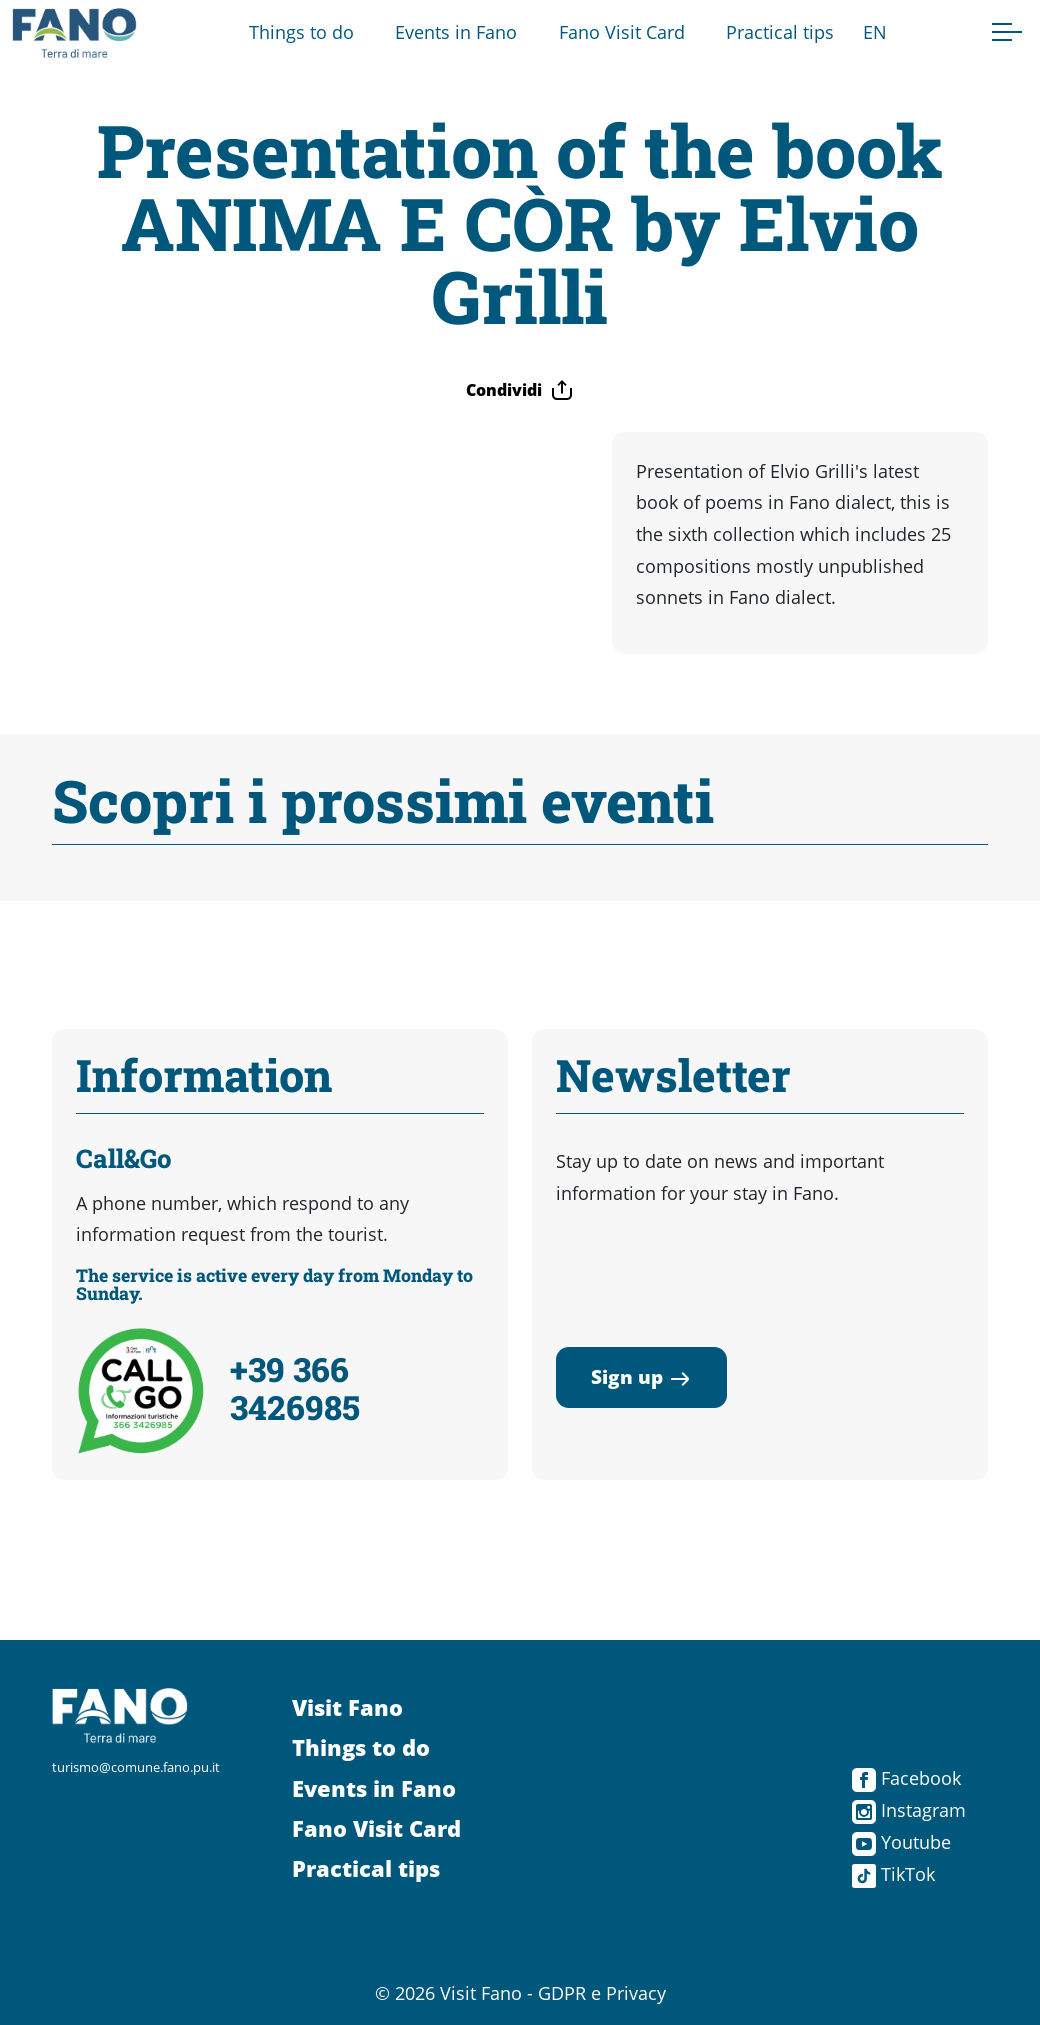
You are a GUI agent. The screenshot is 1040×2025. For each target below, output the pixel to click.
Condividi (520, 390)
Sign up (641, 1376)
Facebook (906, 1778)
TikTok (893, 1874)
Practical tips (780, 32)
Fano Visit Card (622, 32)
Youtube (901, 1842)
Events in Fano (456, 32)
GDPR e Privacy (602, 1993)
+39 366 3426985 (295, 1388)
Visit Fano (347, 1707)
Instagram (909, 1810)
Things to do (301, 32)
